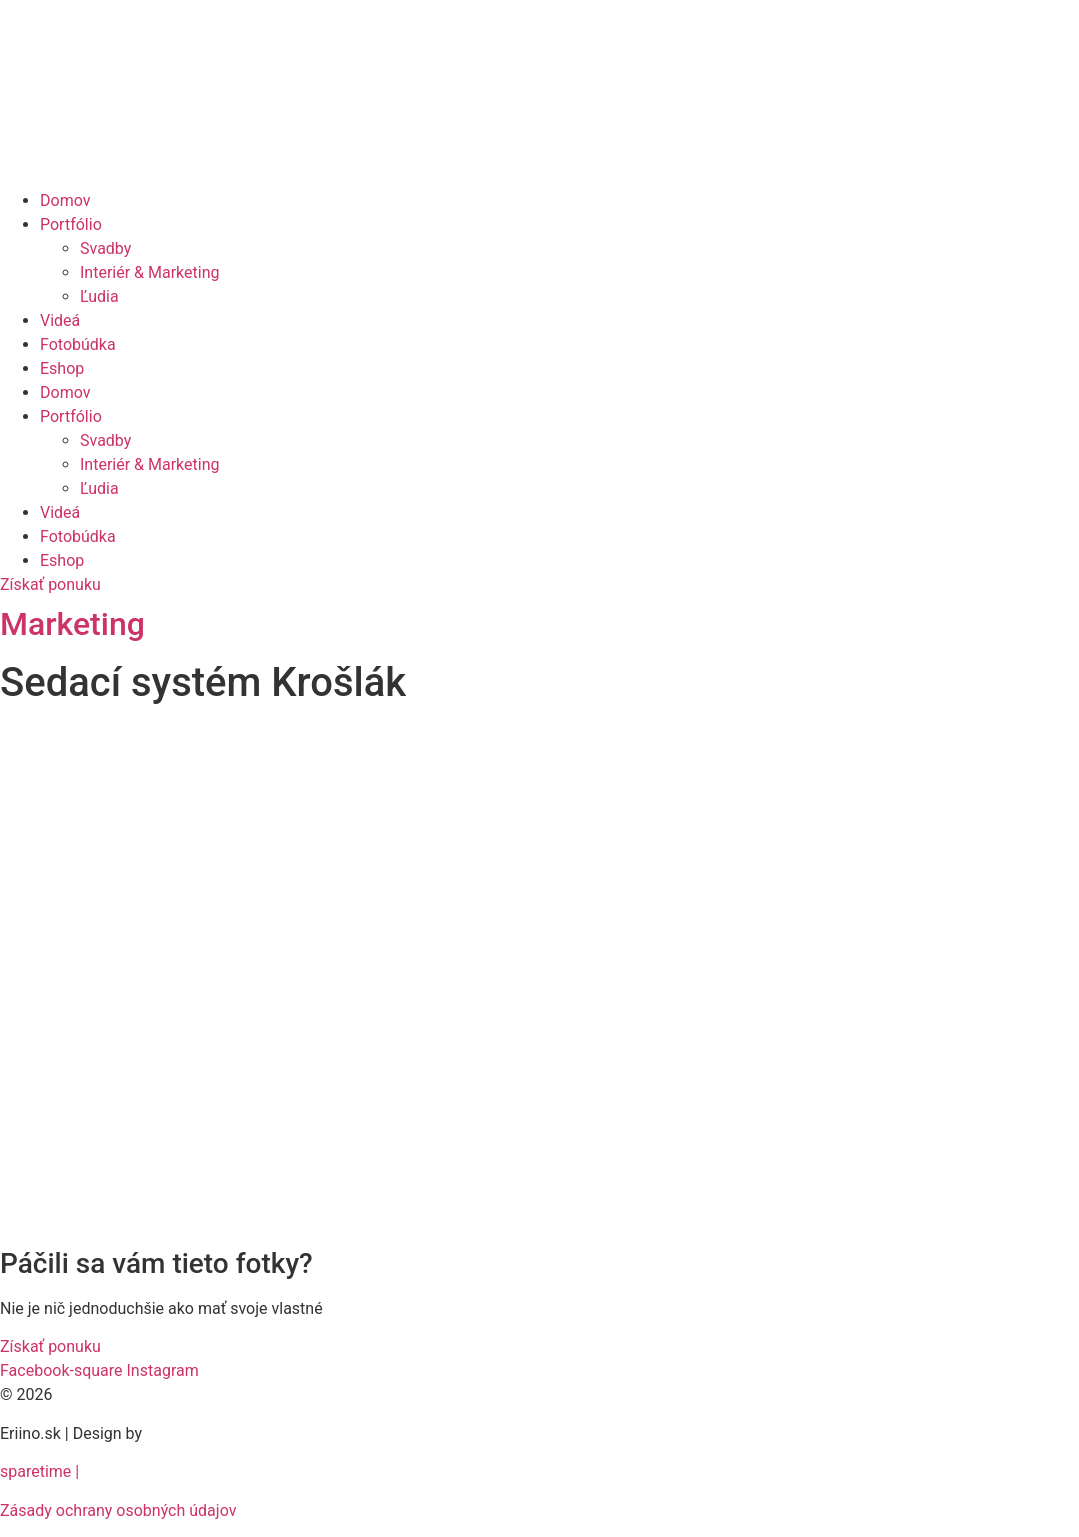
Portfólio (71, 224)
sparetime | (39, 1471)
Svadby (105, 248)
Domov (65, 200)
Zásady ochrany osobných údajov (118, 1510)
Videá (60, 320)
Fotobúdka (78, 344)
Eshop (62, 368)
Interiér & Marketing (150, 272)
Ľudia (99, 296)
